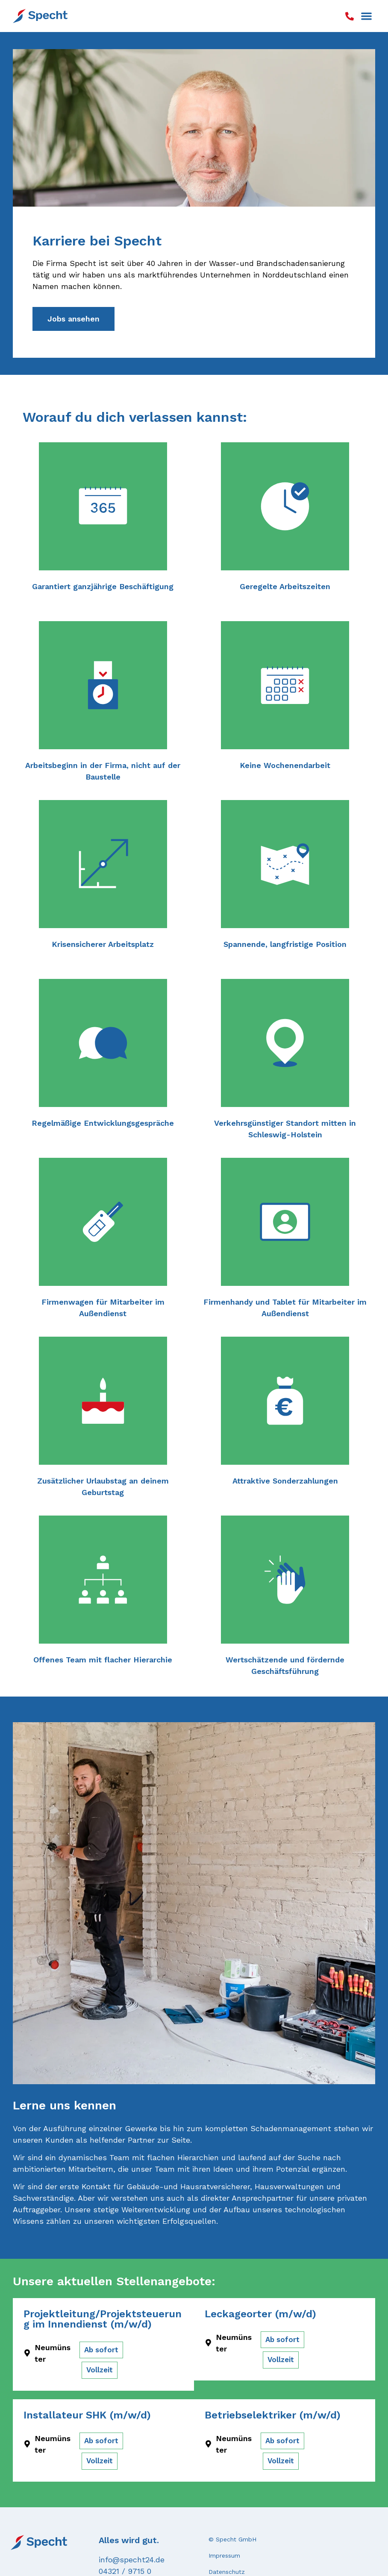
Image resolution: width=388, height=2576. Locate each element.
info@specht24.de (132, 2559)
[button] (367, 16)
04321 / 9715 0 (125, 2571)
